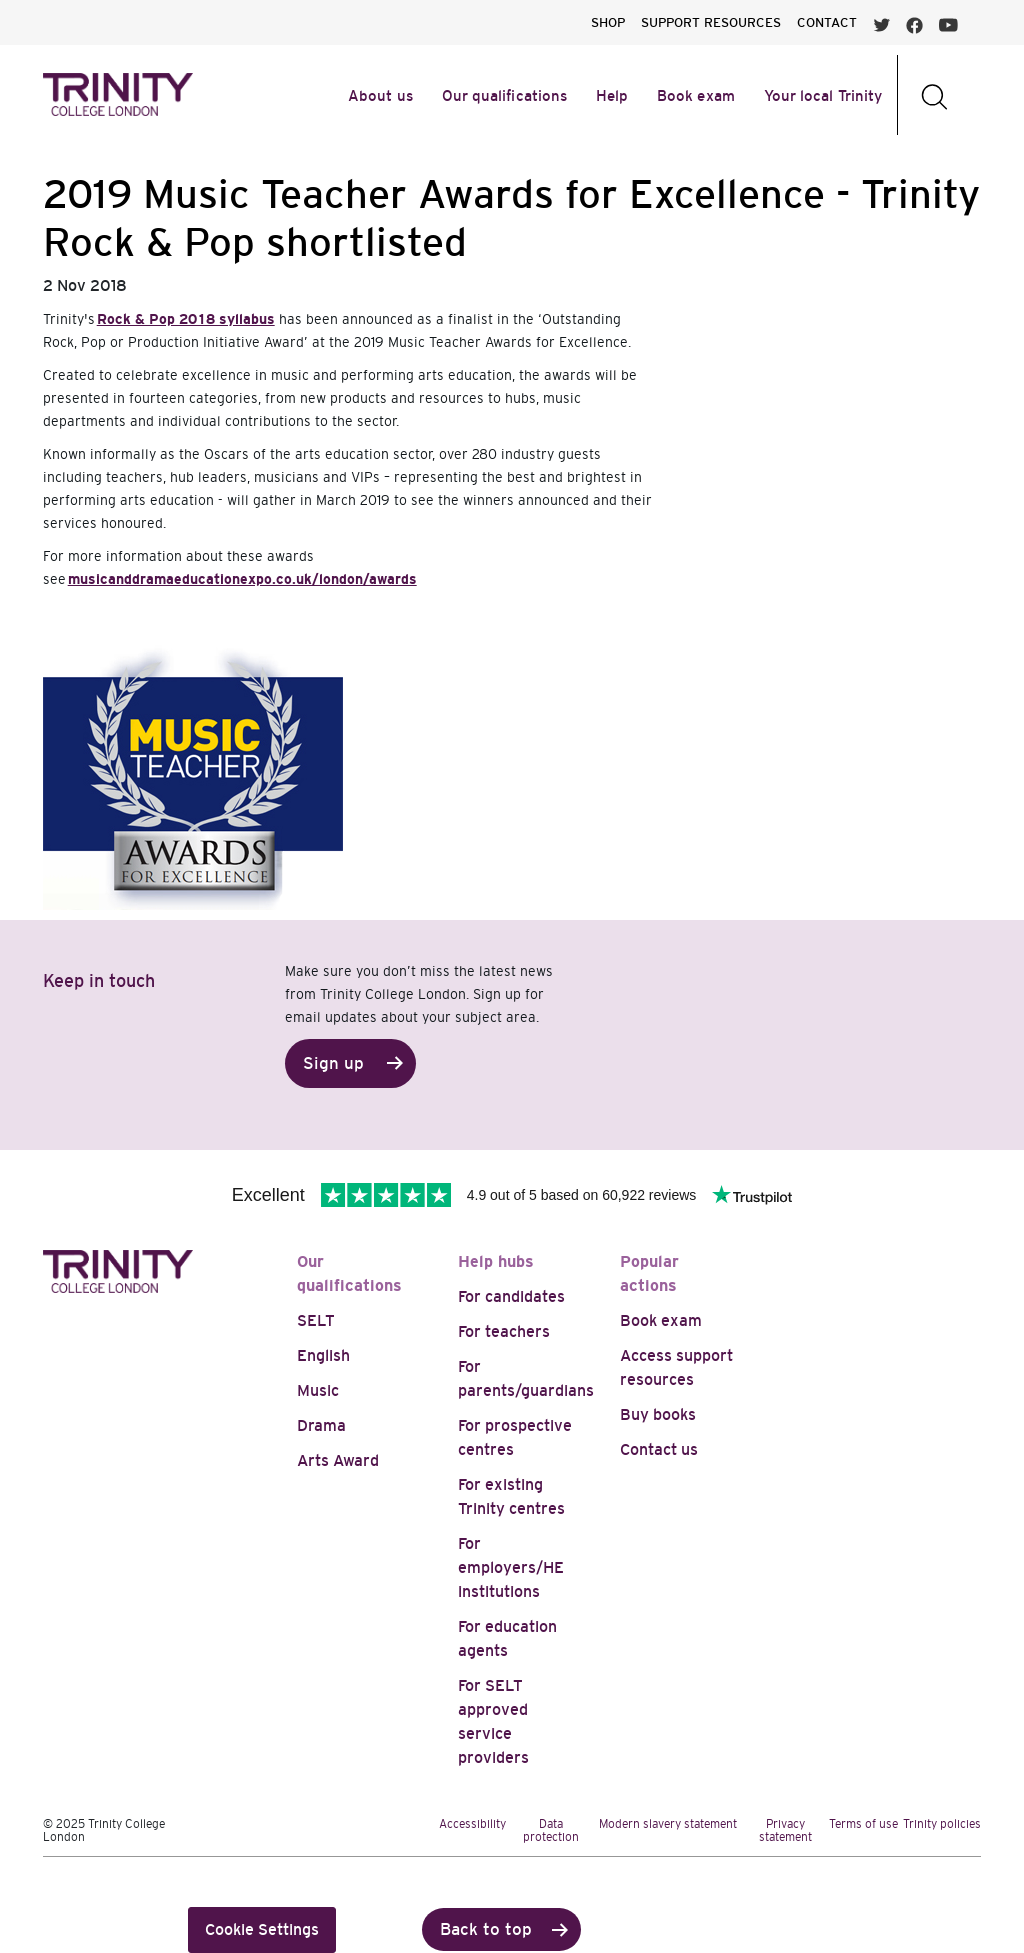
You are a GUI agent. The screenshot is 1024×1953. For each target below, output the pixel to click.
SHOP (608, 22)
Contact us (659, 1449)
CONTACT (827, 22)
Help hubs (496, 1261)
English (323, 1355)
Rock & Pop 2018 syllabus (186, 319)
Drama (321, 1425)
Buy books (658, 1414)
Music (318, 1390)
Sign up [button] (333, 1063)
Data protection (551, 1830)
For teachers (504, 1331)
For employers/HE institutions (511, 1567)
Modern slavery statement (668, 1824)
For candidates (511, 1296)
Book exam (661, 1320)
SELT (316, 1320)
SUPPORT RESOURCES (711, 22)
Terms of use (863, 1824)
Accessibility (472, 1824)
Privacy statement (785, 1830)
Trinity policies (942, 1824)
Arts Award (338, 1460)
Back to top (486, 1929)
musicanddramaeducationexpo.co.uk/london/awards (242, 579)
